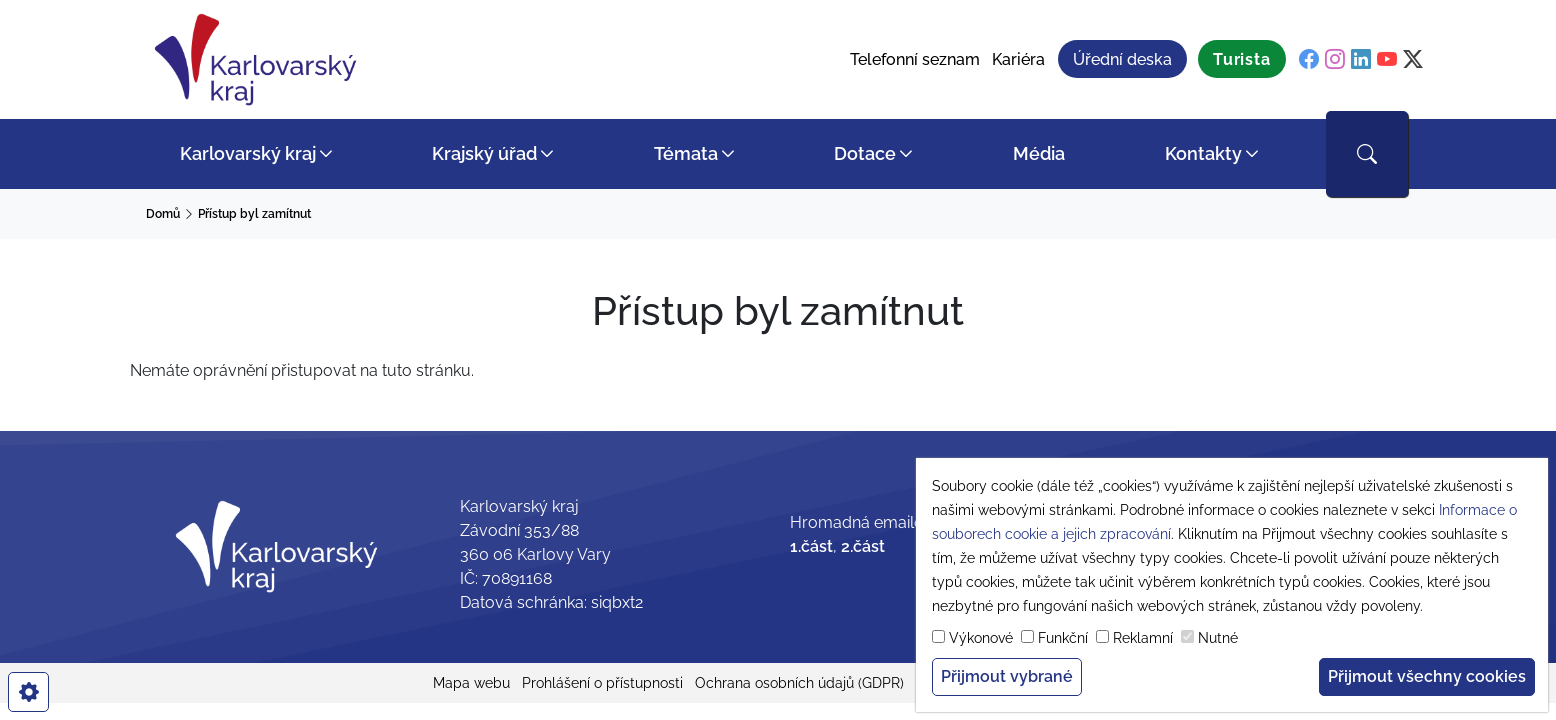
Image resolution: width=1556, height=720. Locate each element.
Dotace (865, 153)
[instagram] (1335, 60)
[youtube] (1387, 60)
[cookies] (28, 692)
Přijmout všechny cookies (1427, 676)
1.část (811, 546)
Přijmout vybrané (1007, 676)
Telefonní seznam (915, 59)
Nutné (1218, 638)
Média (1039, 153)
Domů (163, 214)
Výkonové (981, 638)
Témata (686, 153)
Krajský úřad (484, 153)
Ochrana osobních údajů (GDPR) (799, 683)
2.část (863, 546)
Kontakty (1203, 153)
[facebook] (1309, 60)
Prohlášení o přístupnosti (602, 683)
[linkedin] (1361, 60)
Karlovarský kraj (248, 153)
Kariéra (1018, 59)
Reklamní (1143, 638)
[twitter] (1413, 60)
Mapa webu (471, 683)
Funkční (1063, 638)
